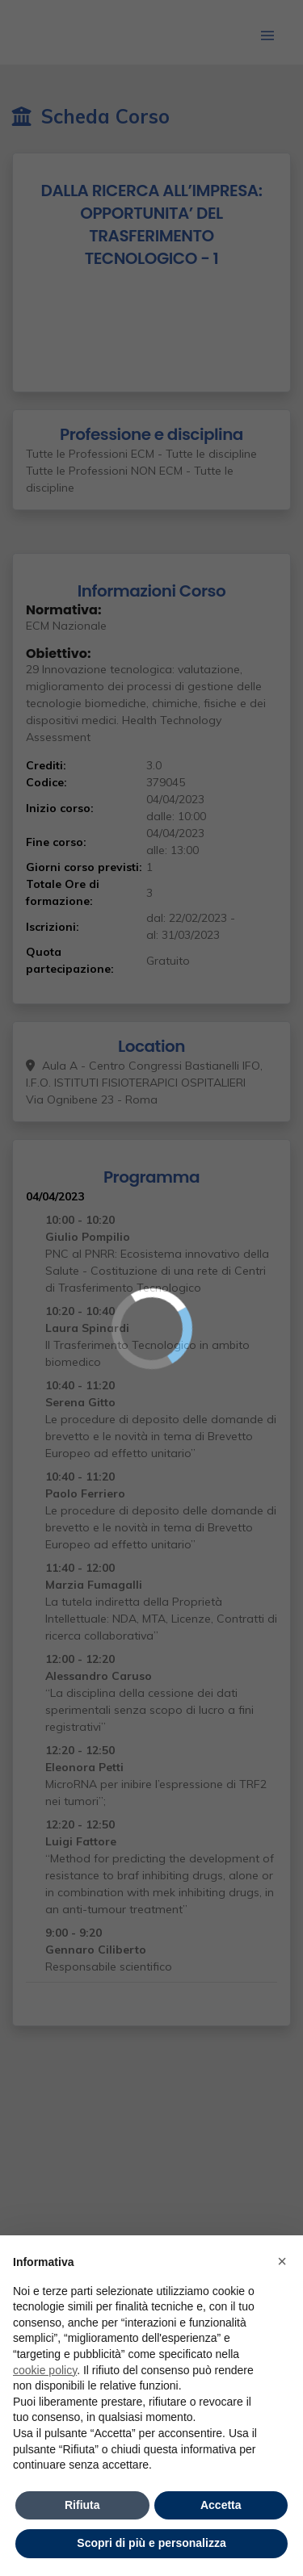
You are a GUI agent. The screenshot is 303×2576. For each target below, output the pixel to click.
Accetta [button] (221, 2505)
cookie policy (45, 2370)
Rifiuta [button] (82, 2505)
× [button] (282, 2261)
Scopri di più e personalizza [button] (151, 2542)
